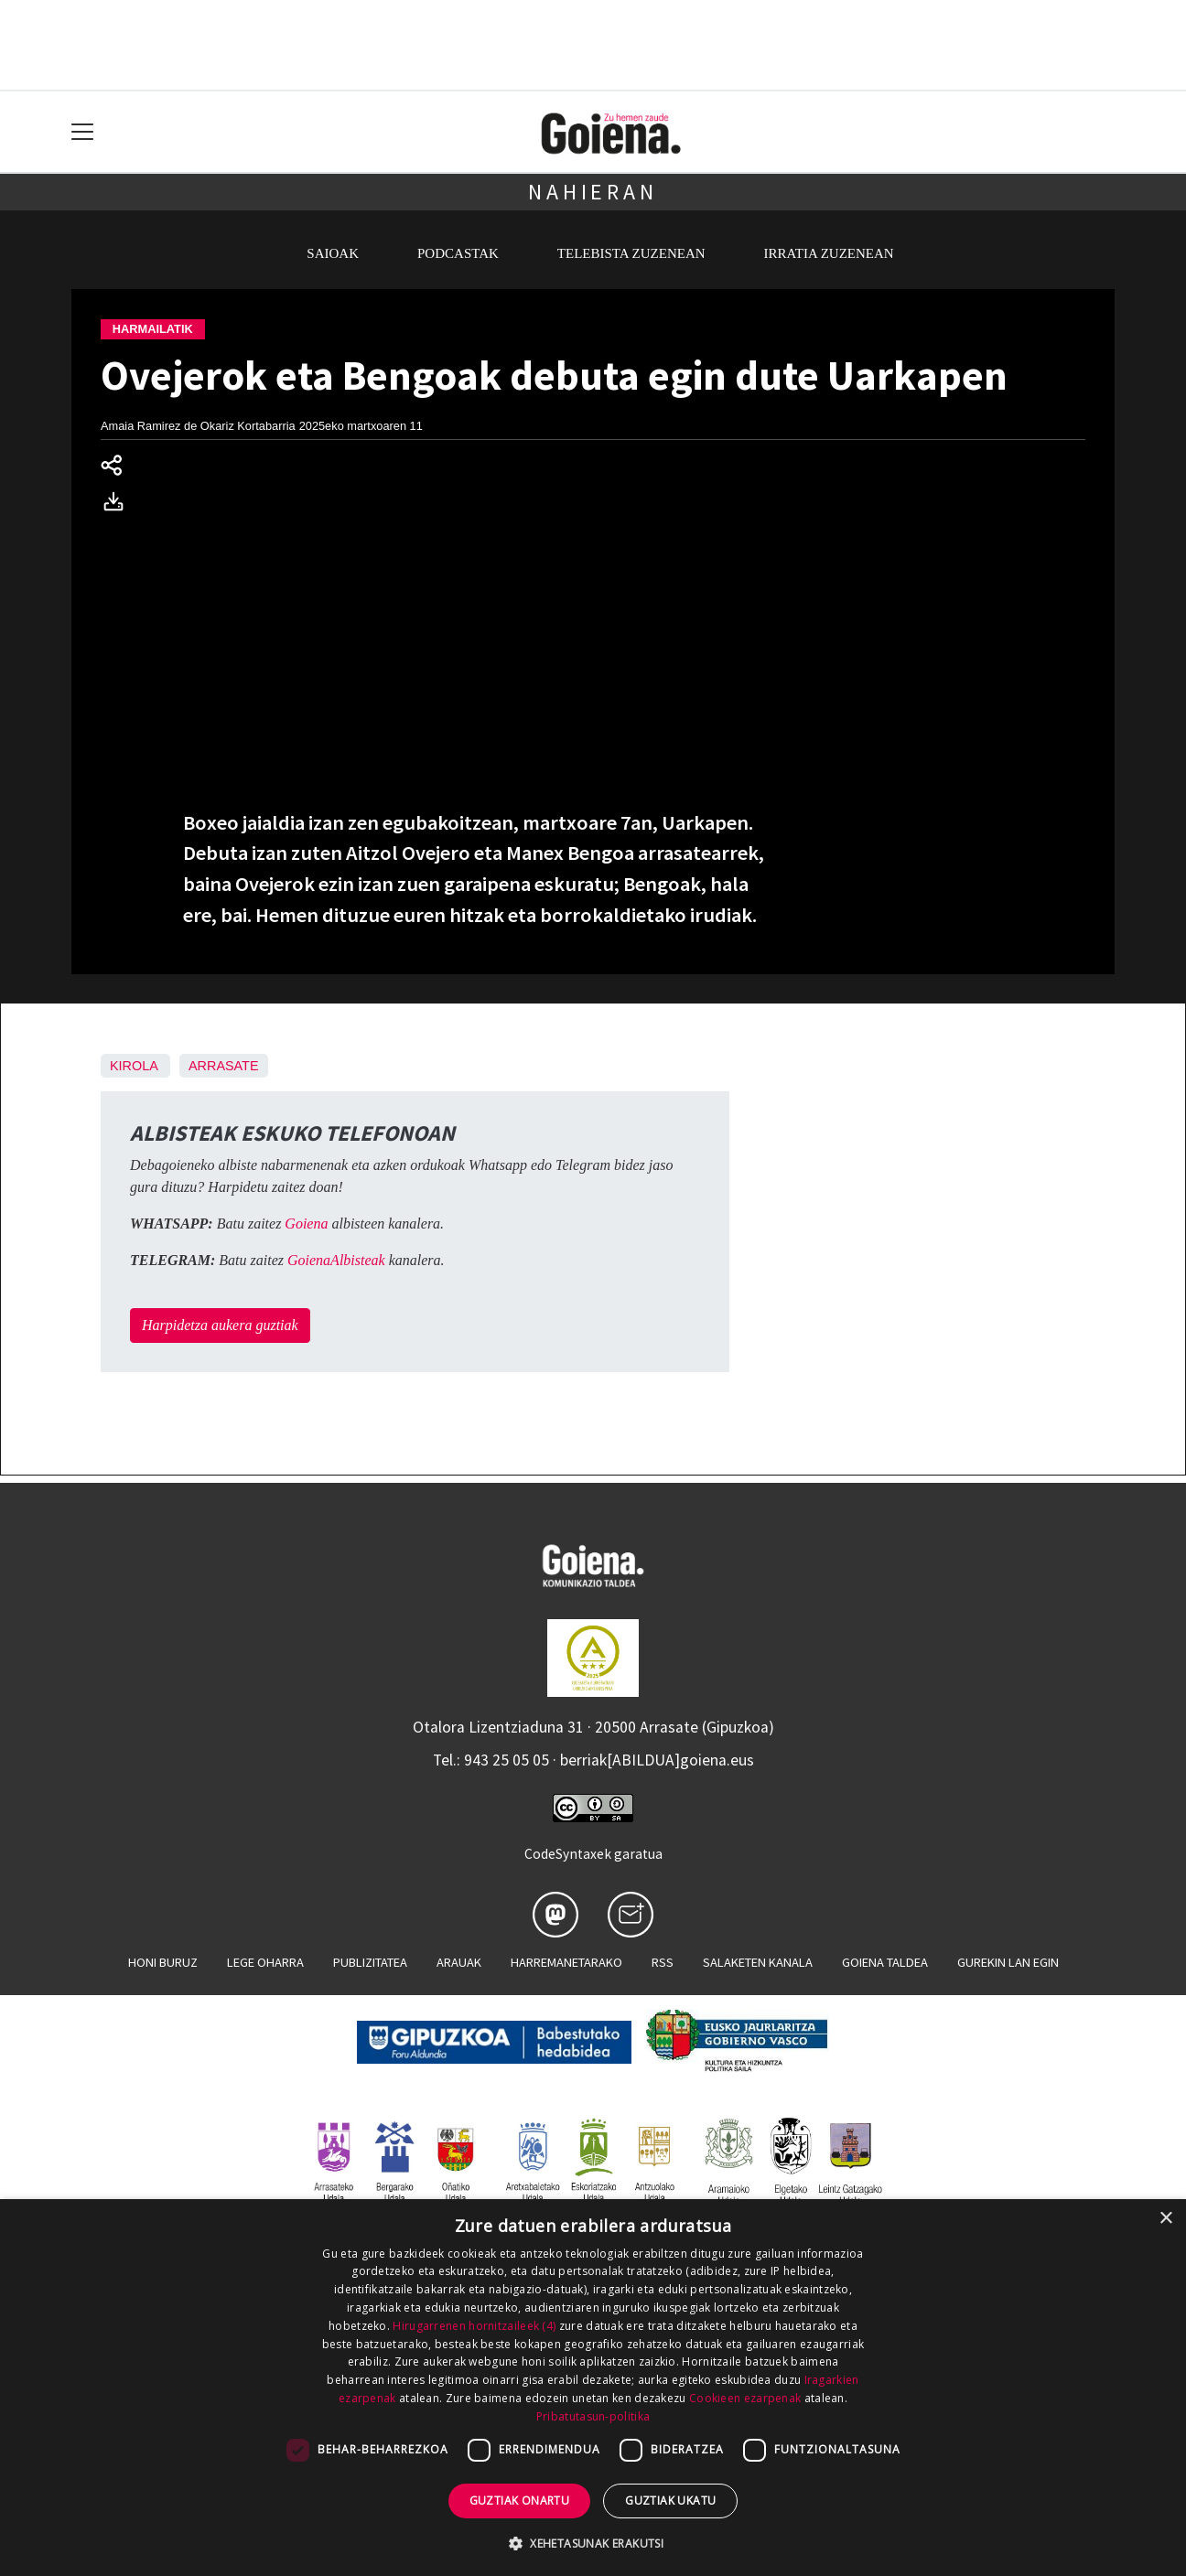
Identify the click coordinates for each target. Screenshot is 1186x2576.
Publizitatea (370, 1962)
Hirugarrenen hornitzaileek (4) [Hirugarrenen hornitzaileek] (474, 2326)
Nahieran (592, 191)
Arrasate (224, 1065)
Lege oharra (265, 1962)
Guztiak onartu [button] (519, 2500)
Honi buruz (163, 1962)
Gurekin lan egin (1008, 1962)
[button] (593, 2543)
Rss (663, 1962)
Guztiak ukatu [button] (670, 2500)
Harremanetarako (566, 1962)
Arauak (459, 1962)
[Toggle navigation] (82, 132)
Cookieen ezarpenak (745, 2398)
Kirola (133, 1065)
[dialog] (593, 2387)
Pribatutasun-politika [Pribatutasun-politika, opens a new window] (593, 2416)
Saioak (333, 253)
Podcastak (458, 253)
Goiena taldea (885, 1962)
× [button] (1165, 2219)
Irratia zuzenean (829, 253)
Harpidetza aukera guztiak (220, 1325)
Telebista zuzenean (631, 253)
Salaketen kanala (758, 1962)
